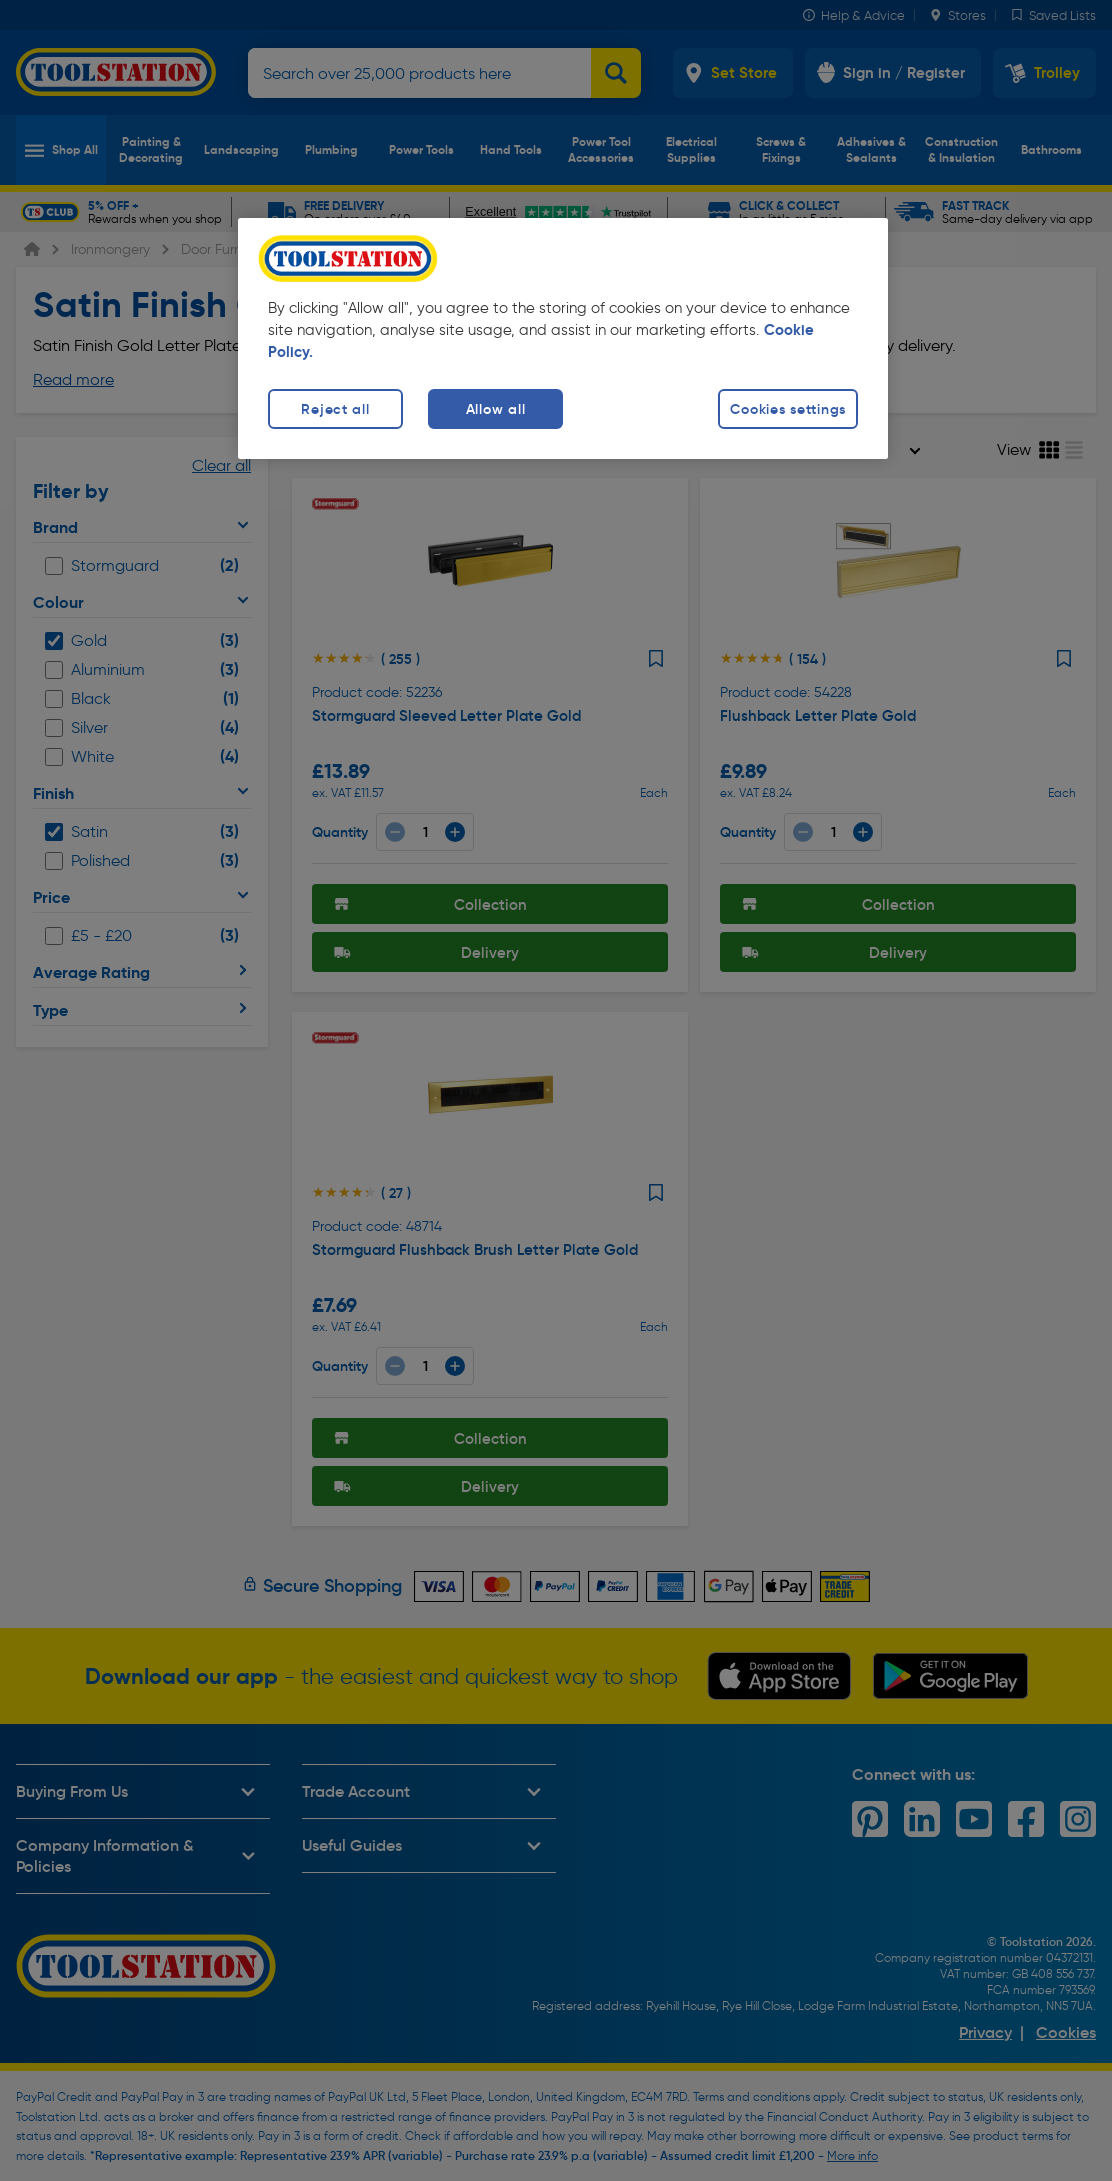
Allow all (495, 409)
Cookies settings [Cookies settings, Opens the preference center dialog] (788, 409)
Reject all (335, 409)
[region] (563, 338)
